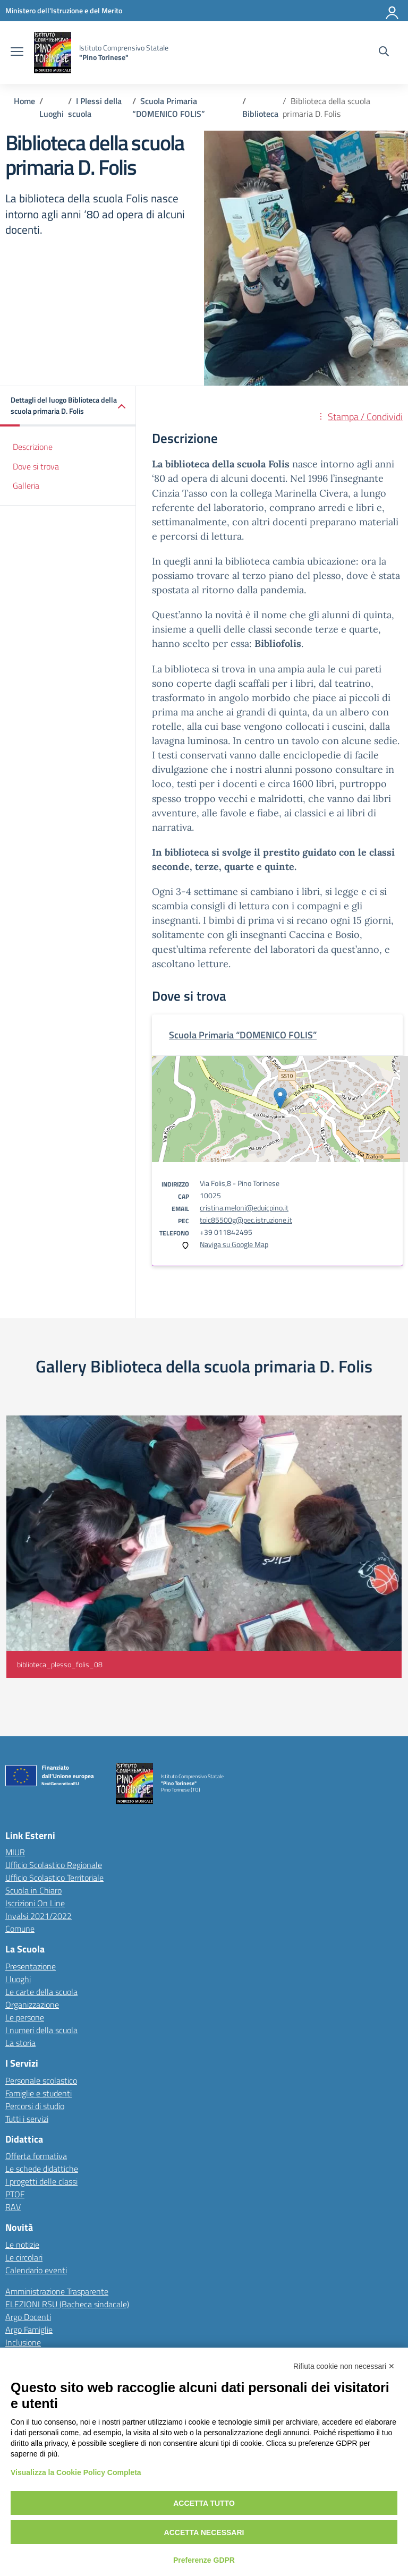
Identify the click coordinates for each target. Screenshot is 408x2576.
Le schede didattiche (41, 2168)
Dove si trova (36, 466)
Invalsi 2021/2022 (38, 1915)
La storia (20, 2042)
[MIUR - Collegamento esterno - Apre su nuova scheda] (63, 10)
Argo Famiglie (29, 2329)
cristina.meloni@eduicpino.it (244, 1207)
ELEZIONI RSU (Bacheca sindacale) (67, 2304)
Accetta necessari (204, 2532)
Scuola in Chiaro (33, 1890)
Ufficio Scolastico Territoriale (54, 1877)
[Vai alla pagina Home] (24, 101)
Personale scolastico (41, 2080)
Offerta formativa (36, 2155)
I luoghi (18, 1979)
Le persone (24, 2017)
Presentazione (30, 1966)
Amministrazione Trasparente (56, 2291)
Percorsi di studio (34, 2106)
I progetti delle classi (41, 2181)
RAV (13, 2206)
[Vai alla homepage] (52, 52)
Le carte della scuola (41, 1991)
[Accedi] (392, 11)
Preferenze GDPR (204, 2560)
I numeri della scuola (41, 2030)
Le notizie (22, 2244)
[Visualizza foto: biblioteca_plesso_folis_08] (204, 1546)
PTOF (14, 2194)
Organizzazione (32, 2004)
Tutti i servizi (26, 2118)
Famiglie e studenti (38, 2093)
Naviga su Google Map (234, 1244)
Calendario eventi (36, 2270)
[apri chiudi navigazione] (17, 52)
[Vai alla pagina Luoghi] (51, 113)
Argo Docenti (28, 2316)
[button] (68, 406)
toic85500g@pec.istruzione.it (246, 1219)
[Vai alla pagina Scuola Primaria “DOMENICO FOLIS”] (168, 107)
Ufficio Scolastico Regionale (53, 1864)
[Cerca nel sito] (384, 52)
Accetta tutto (204, 2503)
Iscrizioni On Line (35, 1903)
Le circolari (23, 2257)
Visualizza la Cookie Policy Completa (76, 2472)
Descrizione (33, 446)
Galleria (26, 485)
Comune (20, 1928)
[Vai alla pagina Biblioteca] (260, 113)
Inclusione (23, 2342)
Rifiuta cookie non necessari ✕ (344, 2366)
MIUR (15, 1852)
